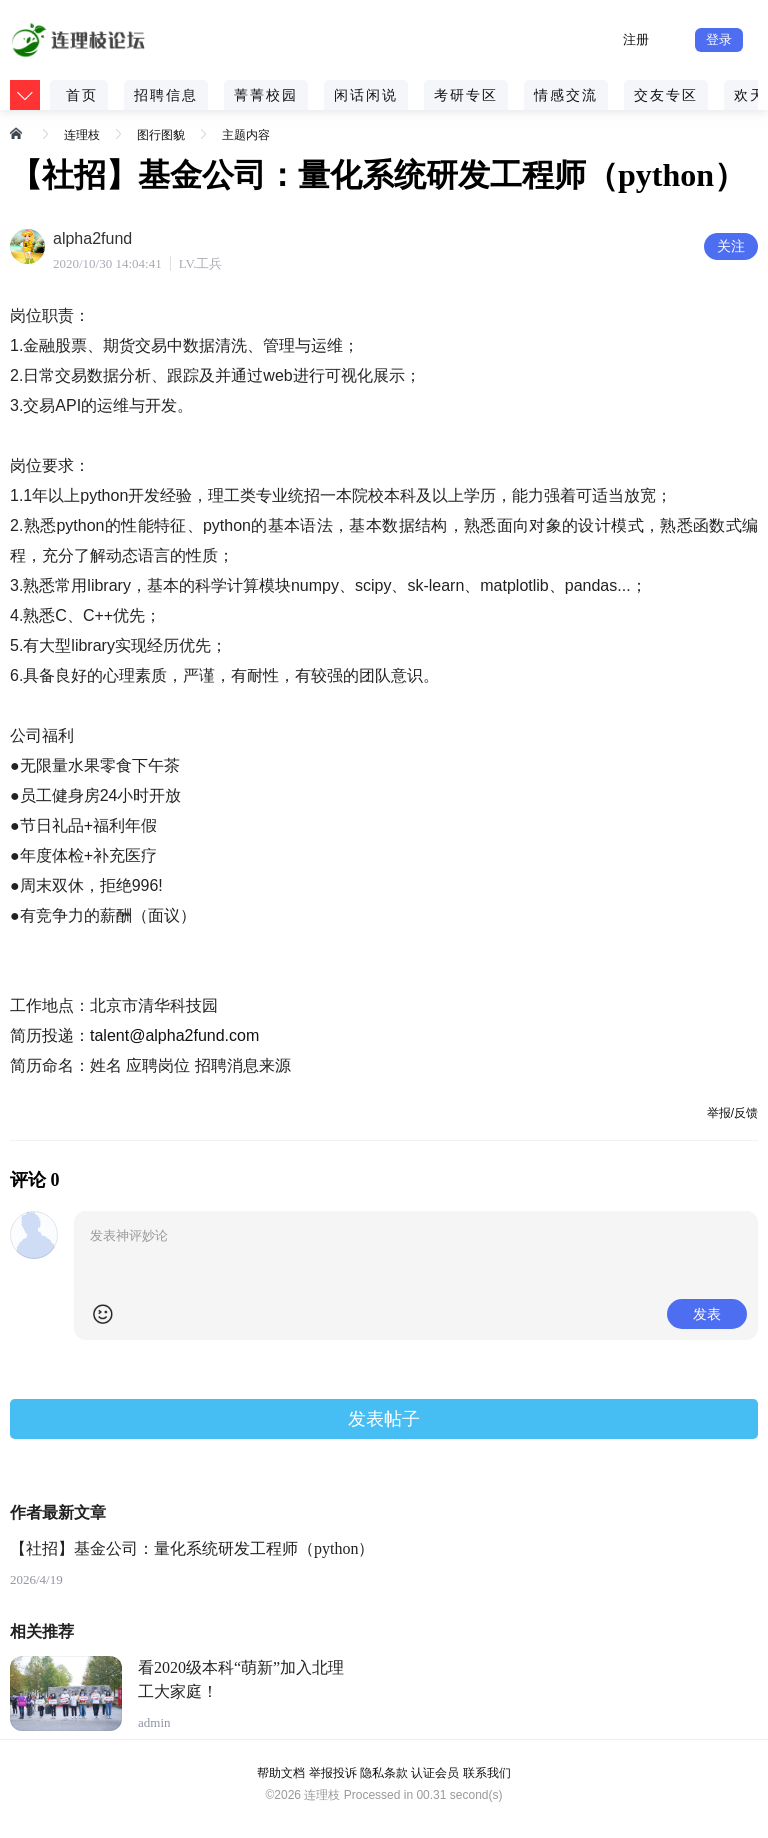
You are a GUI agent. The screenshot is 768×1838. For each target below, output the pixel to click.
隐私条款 (384, 1773)
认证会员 (435, 1773)
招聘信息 (166, 95)
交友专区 (666, 95)
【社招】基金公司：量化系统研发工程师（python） (192, 1548)
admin (154, 1722)
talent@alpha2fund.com (174, 1035)
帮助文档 (281, 1773)
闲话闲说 (366, 95)
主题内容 (246, 135)
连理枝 (82, 135)
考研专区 (466, 95)
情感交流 (566, 95)
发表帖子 (384, 1419)
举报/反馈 (732, 1113)
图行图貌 (161, 135)
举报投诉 (333, 1773)
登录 (719, 39)
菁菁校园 (266, 95)
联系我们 (487, 1773)
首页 (82, 95)
